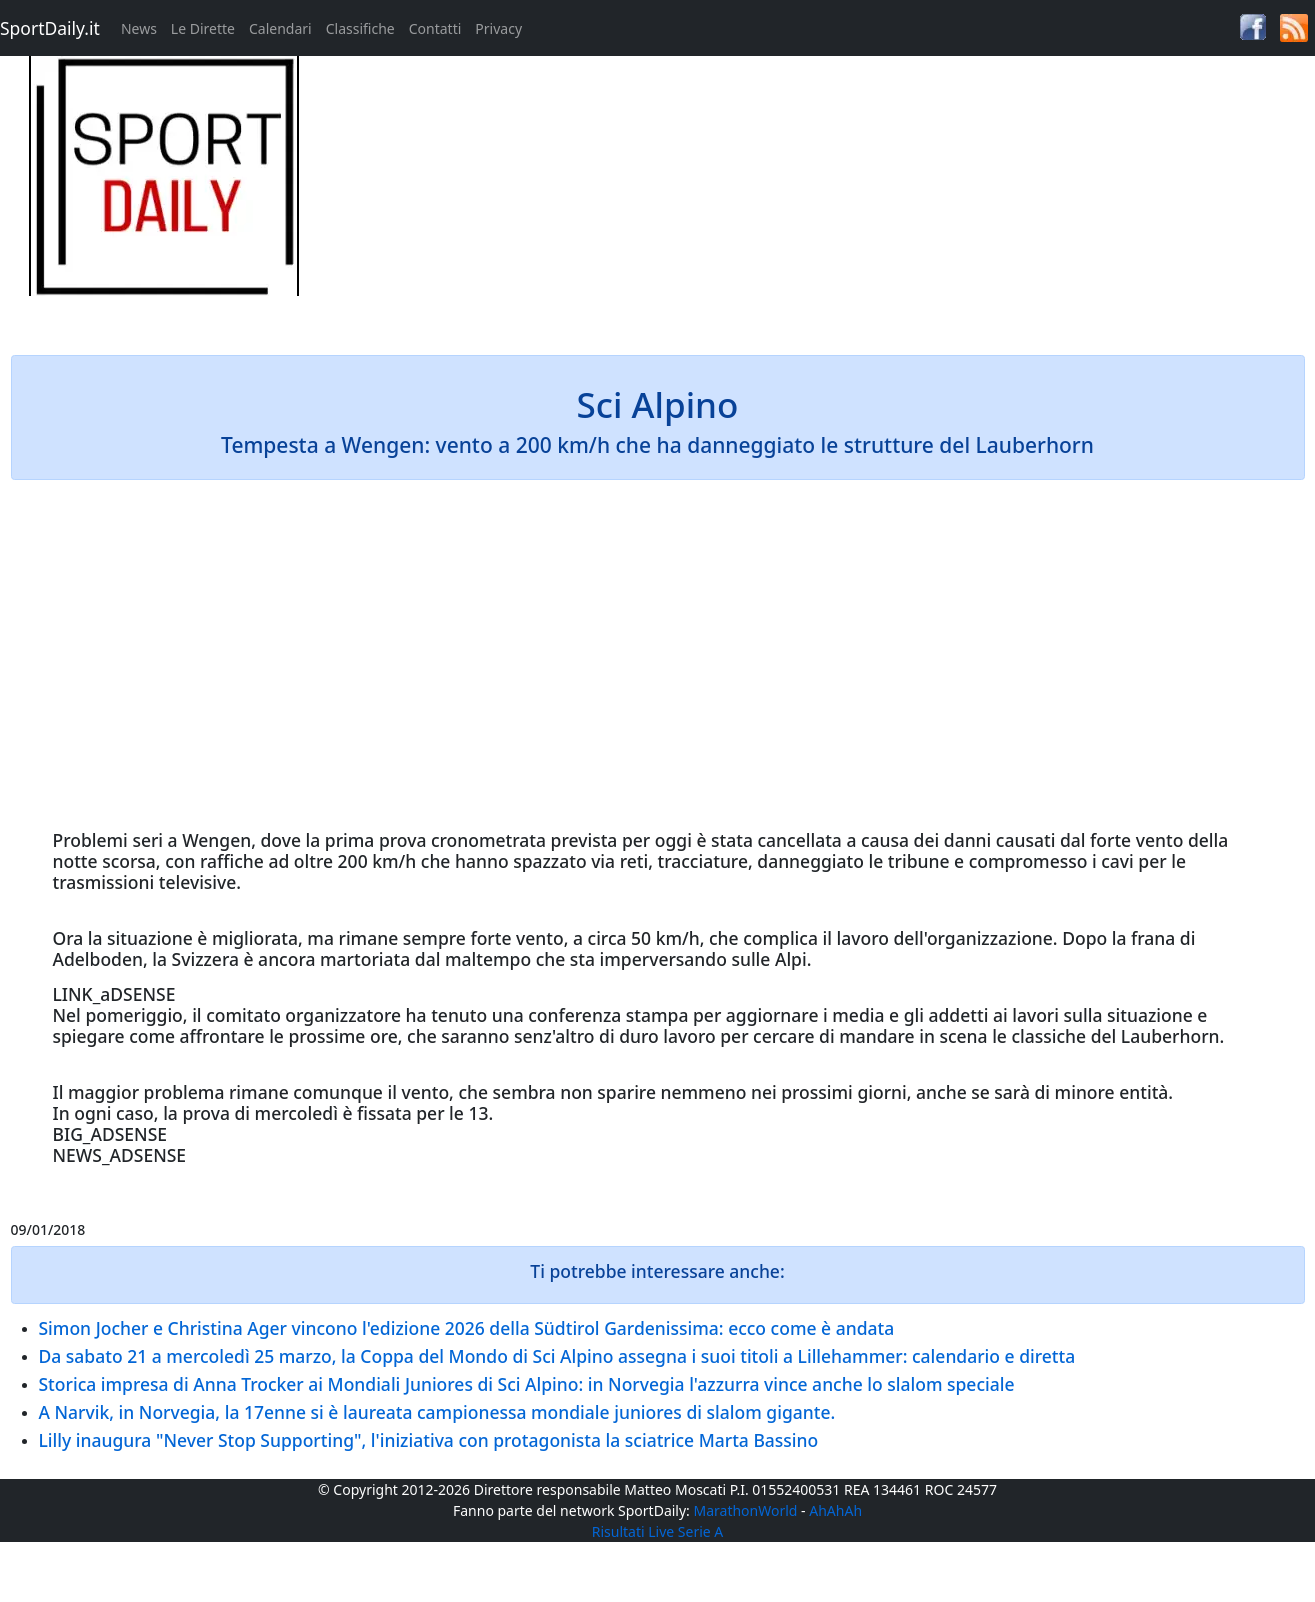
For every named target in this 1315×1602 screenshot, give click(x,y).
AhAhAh (835, 1510)
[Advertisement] (821, 196)
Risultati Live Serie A (658, 1531)
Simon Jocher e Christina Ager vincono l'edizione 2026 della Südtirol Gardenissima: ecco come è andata (467, 1328)
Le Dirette (203, 28)
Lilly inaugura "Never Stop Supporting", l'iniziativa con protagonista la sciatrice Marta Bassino (429, 1440)
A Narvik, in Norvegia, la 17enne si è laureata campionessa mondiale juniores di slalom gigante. (437, 1412)
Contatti (435, 28)
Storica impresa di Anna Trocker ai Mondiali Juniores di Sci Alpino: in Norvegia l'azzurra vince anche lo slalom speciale (527, 1384)
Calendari (280, 28)
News (139, 28)
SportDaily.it (50, 28)
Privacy (498, 28)
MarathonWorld (746, 1510)
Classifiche (360, 28)
